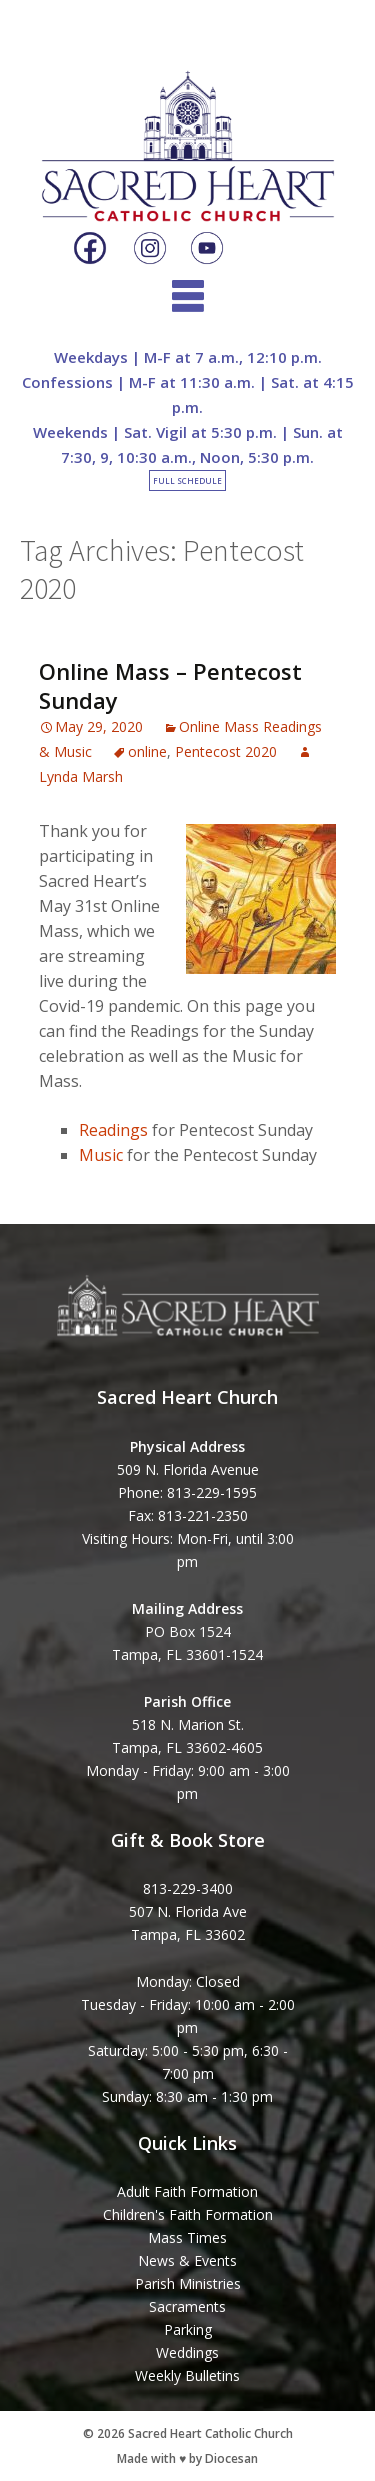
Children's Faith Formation (188, 2214)
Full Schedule (187, 480)
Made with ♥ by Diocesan (187, 2458)
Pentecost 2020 (226, 751)
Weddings (187, 2352)
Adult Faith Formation (187, 2191)
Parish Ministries (188, 2283)
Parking (188, 2329)
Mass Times (187, 2237)
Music (101, 1155)
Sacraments (187, 2306)
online (147, 751)
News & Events (187, 2260)
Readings (113, 1130)
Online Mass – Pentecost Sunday (170, 685)
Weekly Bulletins (187, 2375)
